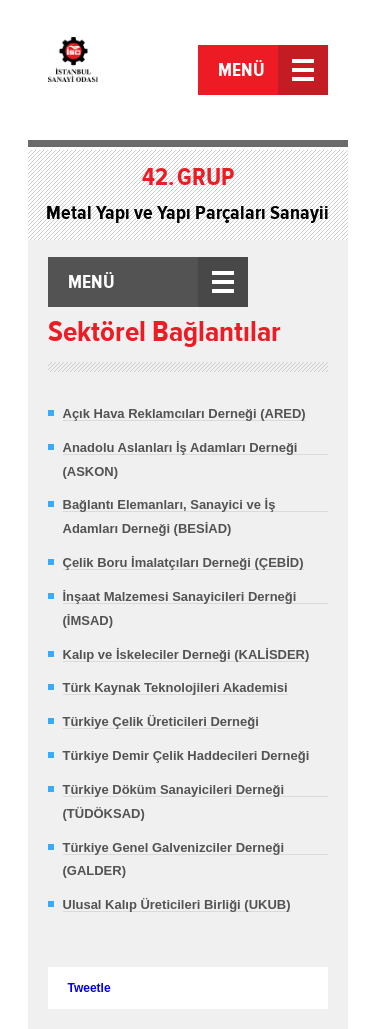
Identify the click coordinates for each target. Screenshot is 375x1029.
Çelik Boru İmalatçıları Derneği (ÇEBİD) (183, 562)
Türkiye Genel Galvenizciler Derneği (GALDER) (174, 859)
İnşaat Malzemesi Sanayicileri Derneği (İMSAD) (180, 608)
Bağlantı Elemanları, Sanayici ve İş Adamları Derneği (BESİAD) (169, 516)
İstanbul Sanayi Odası (120, 72)
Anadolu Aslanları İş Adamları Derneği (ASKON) (180, 459)
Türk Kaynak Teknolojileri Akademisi (175, 687)
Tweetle (89, 988)
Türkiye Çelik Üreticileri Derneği (161, 721)
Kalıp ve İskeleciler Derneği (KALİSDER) (186, 654)
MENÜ (241, 70)
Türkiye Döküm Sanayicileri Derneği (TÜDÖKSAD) (174, 801)
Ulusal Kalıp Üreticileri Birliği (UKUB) (177, 904)
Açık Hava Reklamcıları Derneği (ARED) (184, 413)
